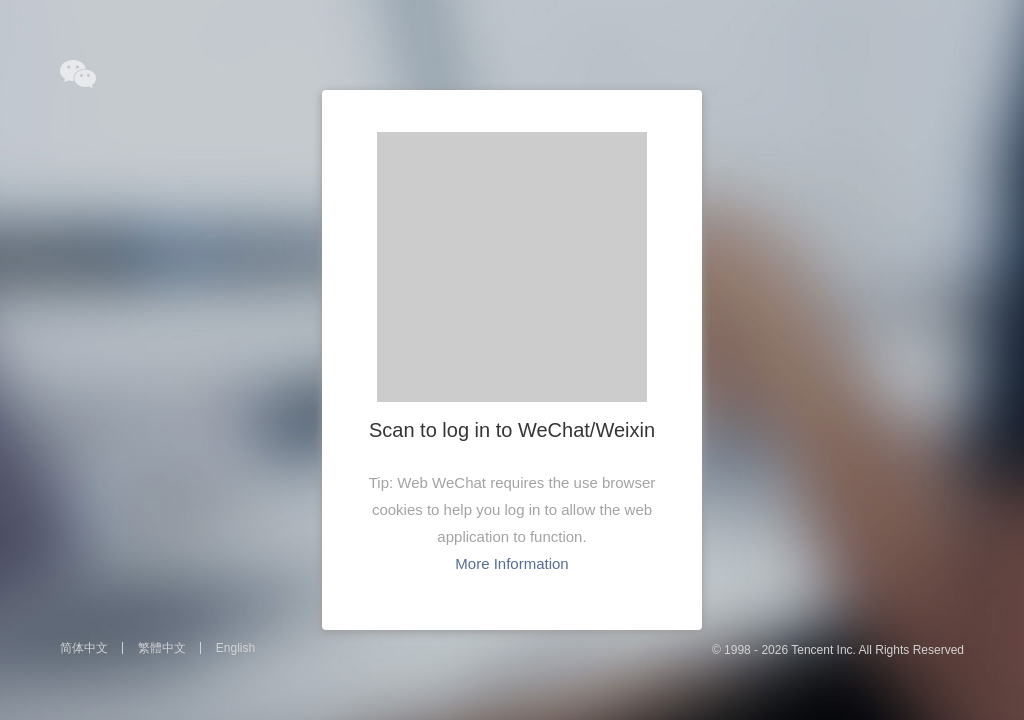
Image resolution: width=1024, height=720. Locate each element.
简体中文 (84, 648)
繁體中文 (162, 648)
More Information (511, 563)
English (235, 648)
